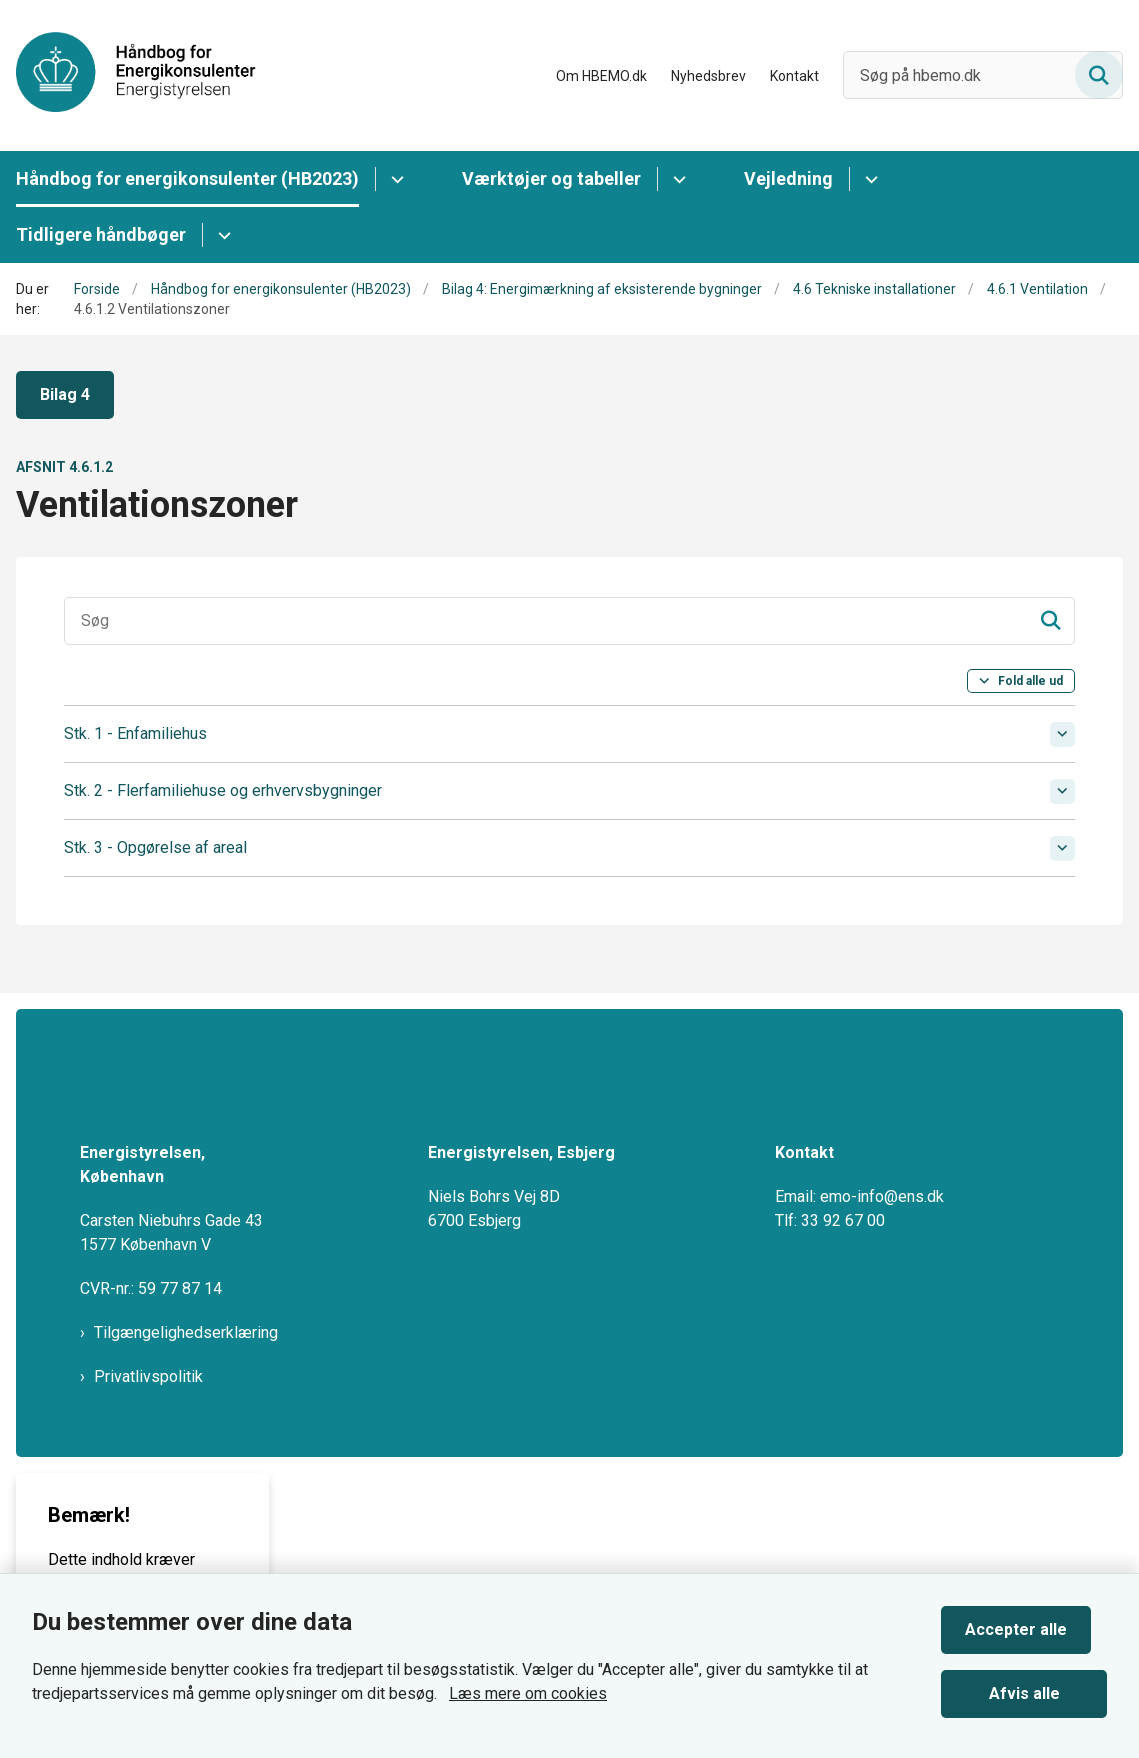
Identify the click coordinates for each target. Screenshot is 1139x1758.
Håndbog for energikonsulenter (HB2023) (187, 178)
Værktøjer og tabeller (551, 178)
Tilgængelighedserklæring (186, 1375)
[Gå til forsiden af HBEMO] (128, 75)
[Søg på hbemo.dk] (983, 75)
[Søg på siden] (1099, 75)
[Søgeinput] (569, 621)
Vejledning (788, 178)
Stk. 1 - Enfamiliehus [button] (135, 733)
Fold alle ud (1030, 681)
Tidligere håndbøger (101, 234)
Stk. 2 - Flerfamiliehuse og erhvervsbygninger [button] (223, 790)
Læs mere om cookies (528, 1685)
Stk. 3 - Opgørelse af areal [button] (155, 847)
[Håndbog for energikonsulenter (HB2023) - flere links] (394, 179)
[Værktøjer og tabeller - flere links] (676, 179)
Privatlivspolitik (148, 1419)
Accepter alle (1032, 1621)
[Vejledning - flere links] (868, 179)
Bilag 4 (65, 394)
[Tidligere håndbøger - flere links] (221, 235)
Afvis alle (1032, 1685)
